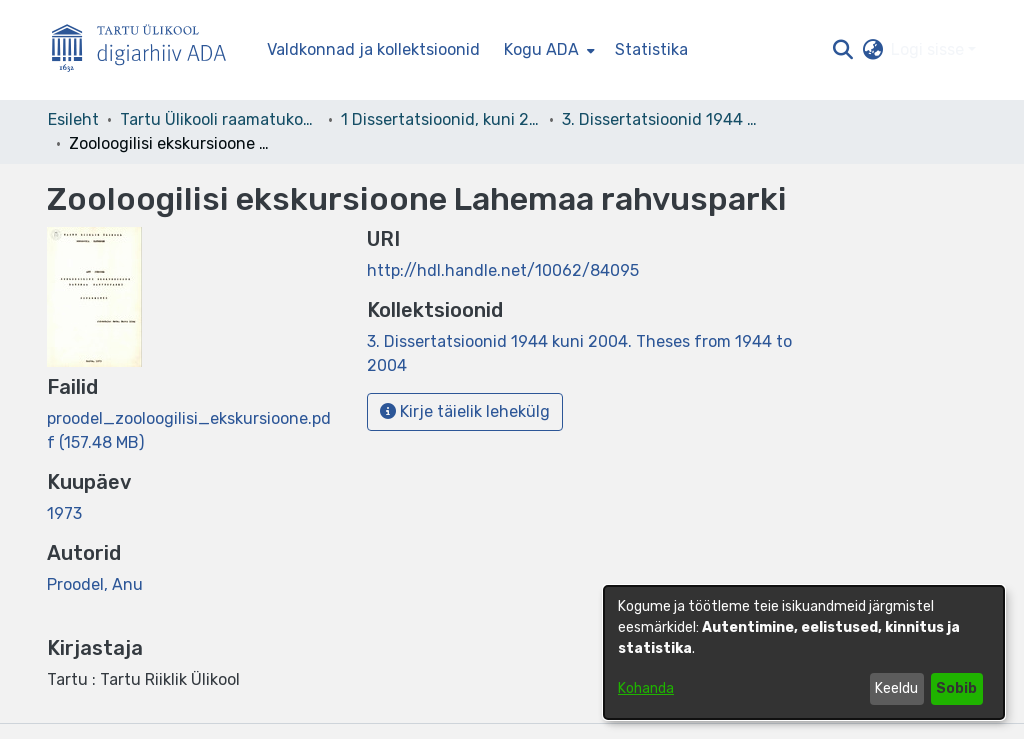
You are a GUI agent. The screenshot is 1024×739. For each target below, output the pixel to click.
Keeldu (896, 688)
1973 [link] (64, 513)
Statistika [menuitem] (651, 49)
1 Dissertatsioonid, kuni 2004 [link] (441, 119)
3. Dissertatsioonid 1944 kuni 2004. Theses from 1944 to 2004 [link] (662, 119)
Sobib (956, 688)
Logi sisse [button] (929, 49)
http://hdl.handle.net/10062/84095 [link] (503, 270)
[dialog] (804, 652)
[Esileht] (147, 50)
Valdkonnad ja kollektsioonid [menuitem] (373, 49)
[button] (842, 50)
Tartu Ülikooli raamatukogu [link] (220, 119)
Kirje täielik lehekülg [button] (465, 411)
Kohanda (646, 688)
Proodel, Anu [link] (95, 584)
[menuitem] (547, 50)
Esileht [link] (73, 119)
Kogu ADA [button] (541, 49)
